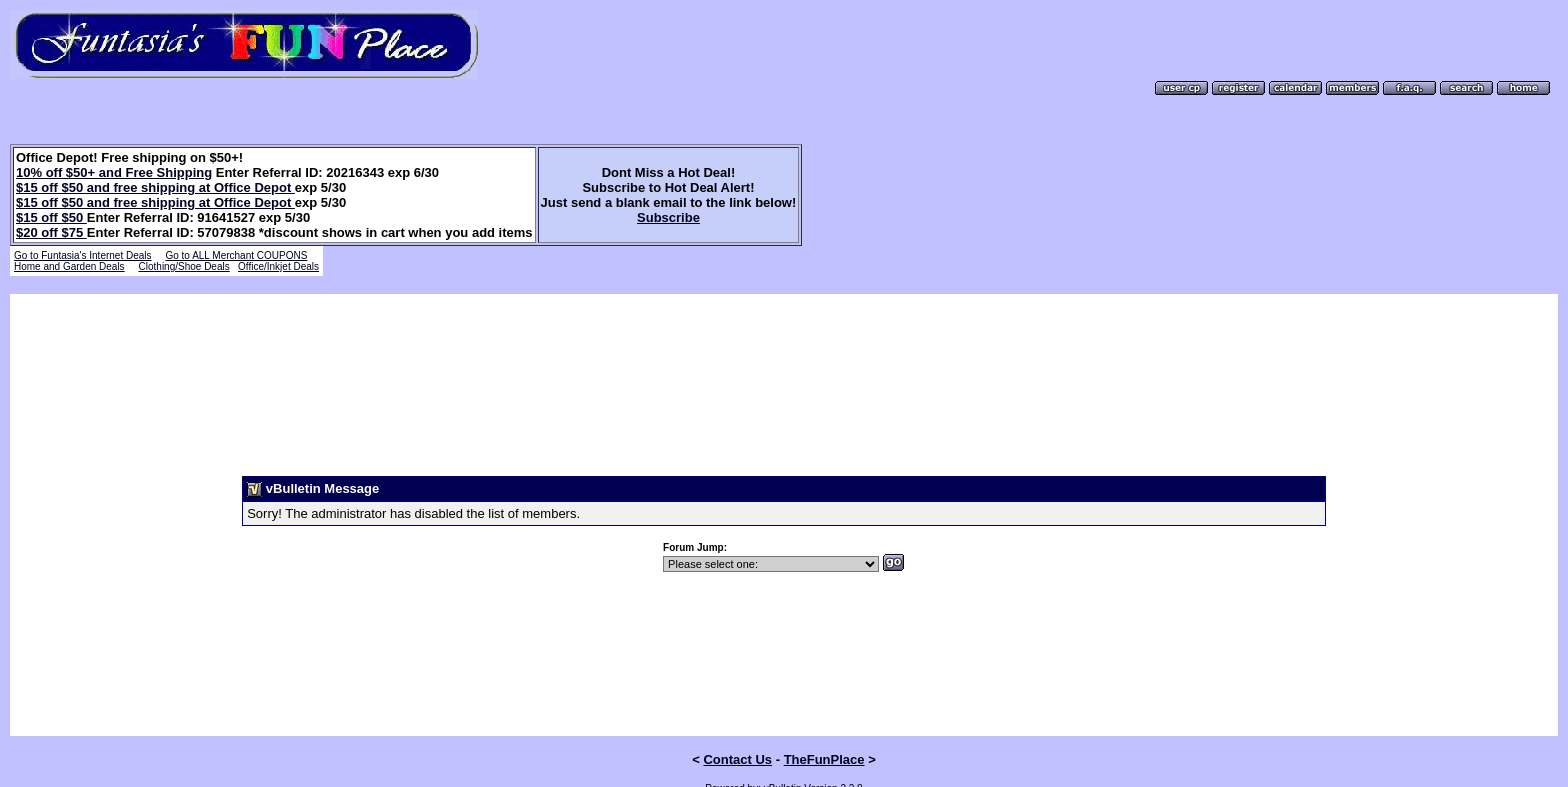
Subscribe (668, 217)
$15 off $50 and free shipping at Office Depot (155, 187)
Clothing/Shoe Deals (184, 266)
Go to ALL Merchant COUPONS (236, 255)
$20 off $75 (51, 232)
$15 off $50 (51, 217)
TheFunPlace (824, 725)
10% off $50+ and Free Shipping (114, 172)
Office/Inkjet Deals (278, 266)
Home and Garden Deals (69, 266)
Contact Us (737, 725)
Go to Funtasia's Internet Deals (83, 255)
